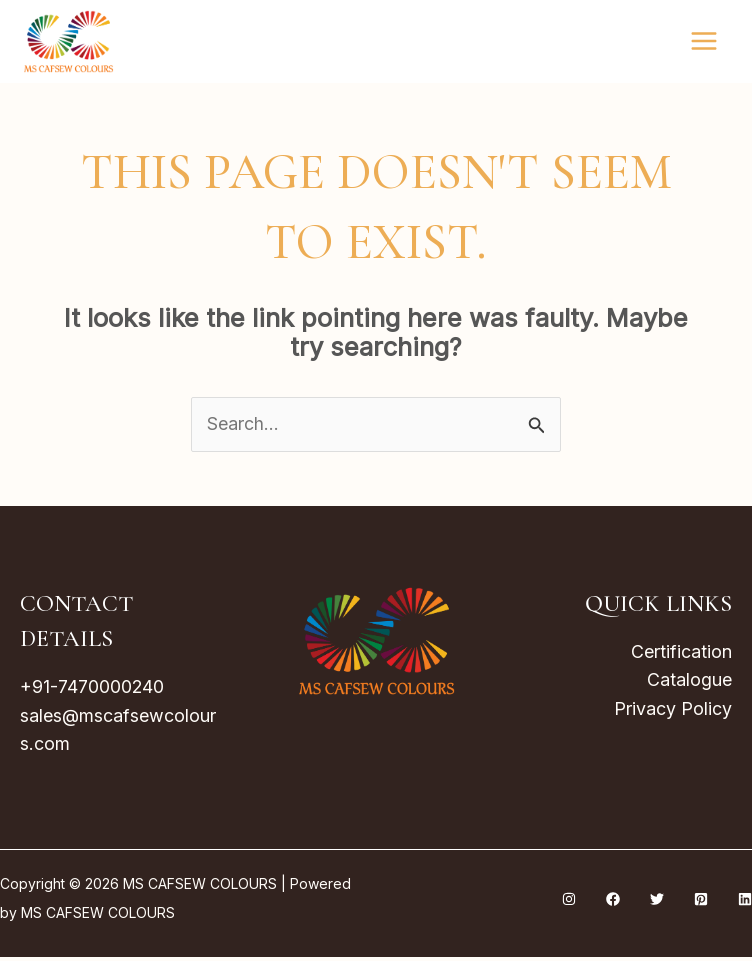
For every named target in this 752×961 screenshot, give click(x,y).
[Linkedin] (745, 903)
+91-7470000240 (92, 689)
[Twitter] (657, 903)
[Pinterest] (701, 903)
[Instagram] (569, 903)
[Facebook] (613, 903)
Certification (681, 653)
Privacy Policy (673, 711)
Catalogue (689, 682)
